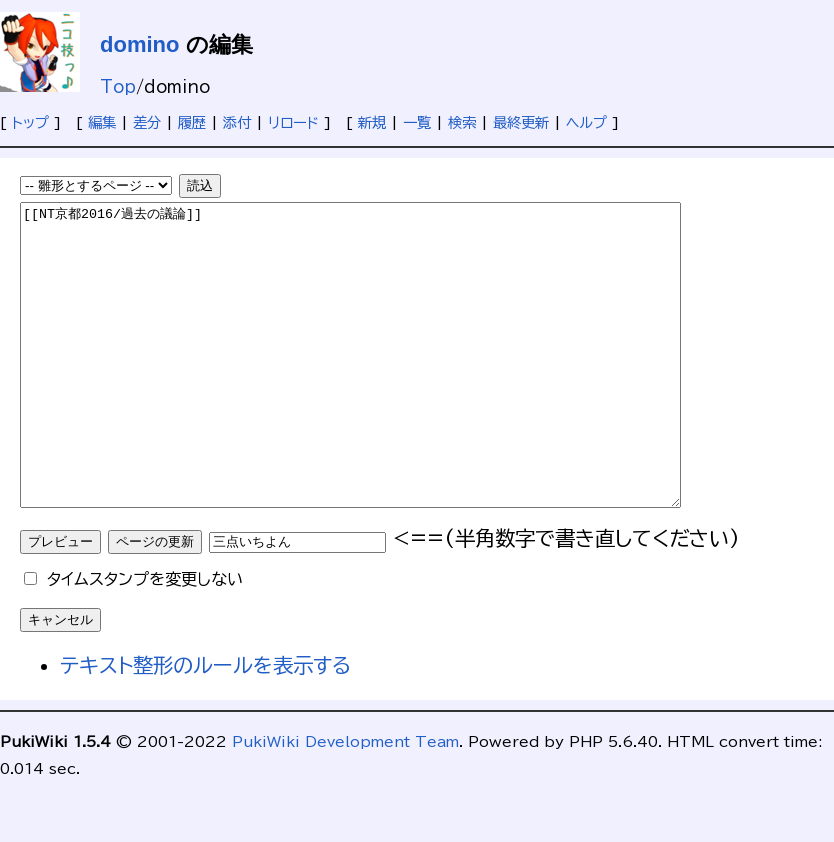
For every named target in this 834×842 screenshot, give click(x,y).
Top (118, 87)
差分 (147, 122)
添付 (237, 122)
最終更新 (521, 122)
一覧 (417, 122)
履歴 (192, 122)
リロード (293, 122)
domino (139, 44)
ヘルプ (586, 122)
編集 (102, 122)
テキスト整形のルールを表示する (206, 725)
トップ (30, 122)
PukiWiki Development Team (345, 801)
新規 (372, 122)
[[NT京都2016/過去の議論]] (390, 385)
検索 (462, 122)
